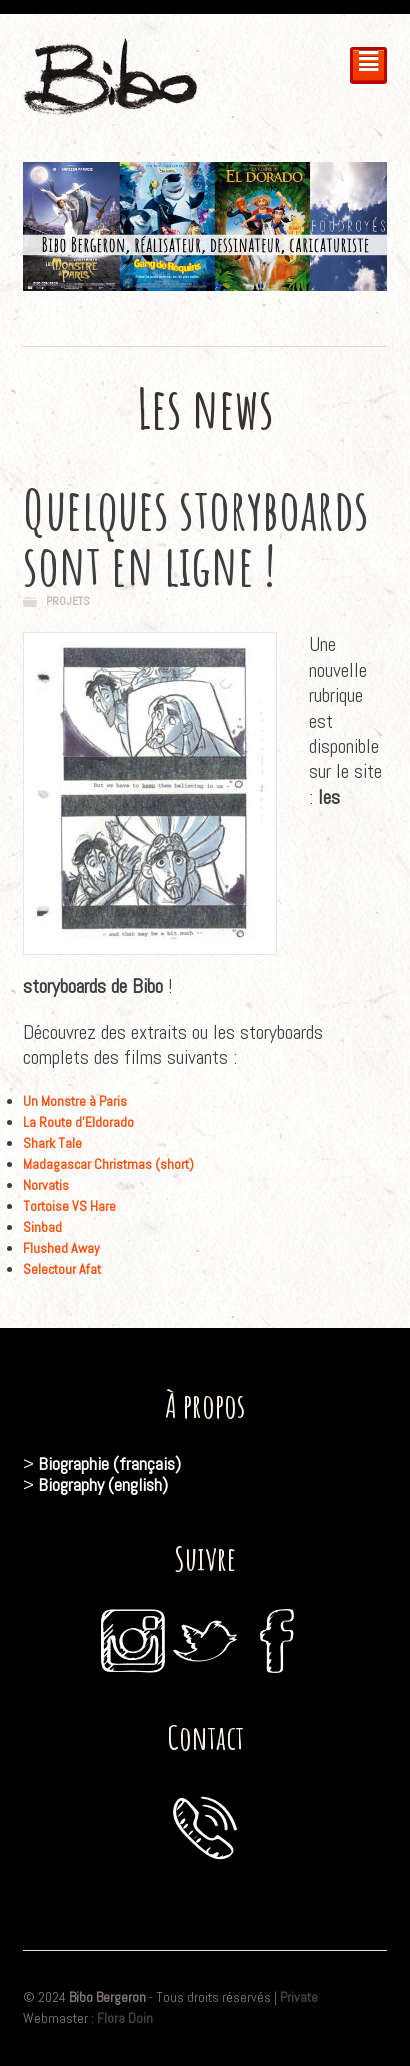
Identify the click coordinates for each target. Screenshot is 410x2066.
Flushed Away (61, 1248)
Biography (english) (103, 1484)
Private (299, 1997)
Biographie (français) (109, 1463)
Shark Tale (52, 1143)
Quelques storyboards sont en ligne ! (196, 536)
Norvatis (46, 1185)
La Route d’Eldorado (78, 1122)
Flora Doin (125, 2018)
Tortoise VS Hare (69, 1206)
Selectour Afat (62, 1269)
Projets (68, 601)
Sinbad (42, 1227)
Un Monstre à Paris (75, 1101)
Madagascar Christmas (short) (108, 1164)
